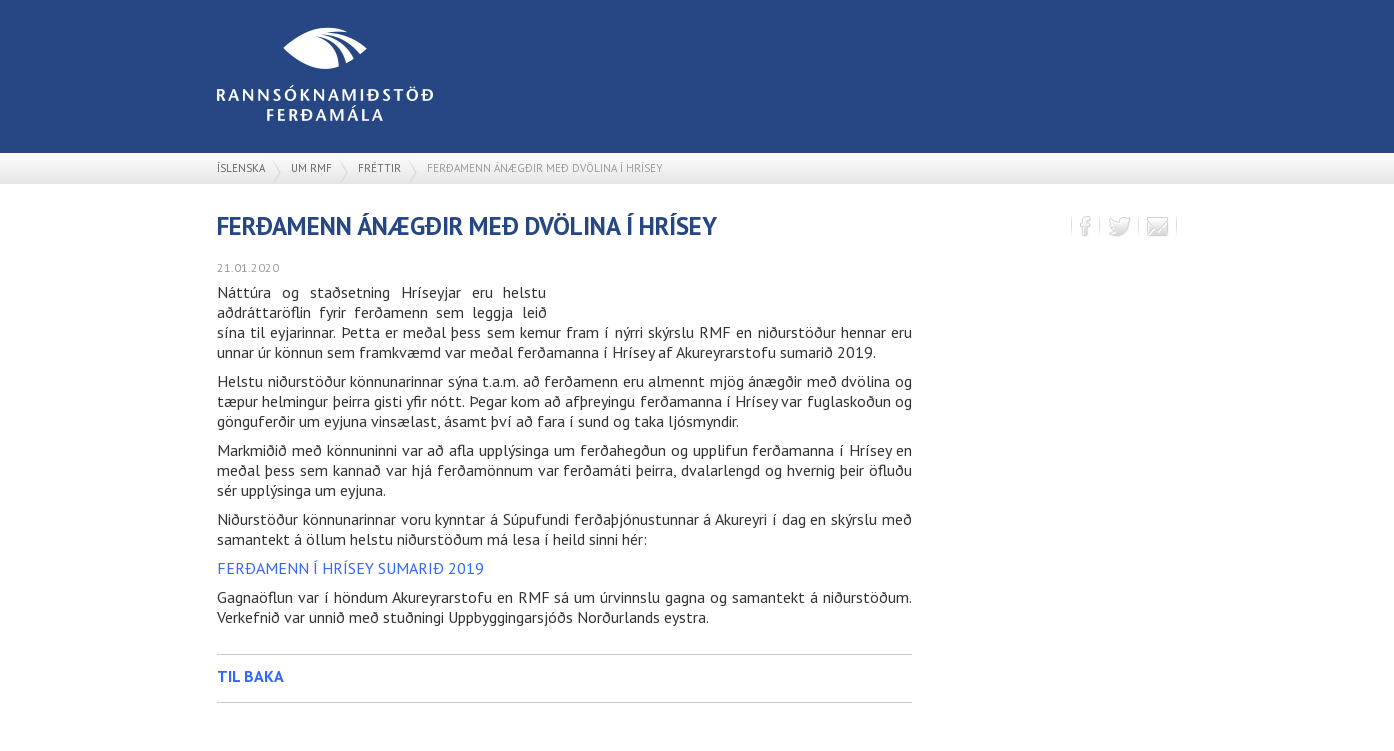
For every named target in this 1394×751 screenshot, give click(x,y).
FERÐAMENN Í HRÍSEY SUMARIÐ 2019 (350, 568)
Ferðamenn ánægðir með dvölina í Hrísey (545, 168)
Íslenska (241, 168)
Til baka (250, 676)
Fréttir (379, 168)
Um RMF (311, 168)
